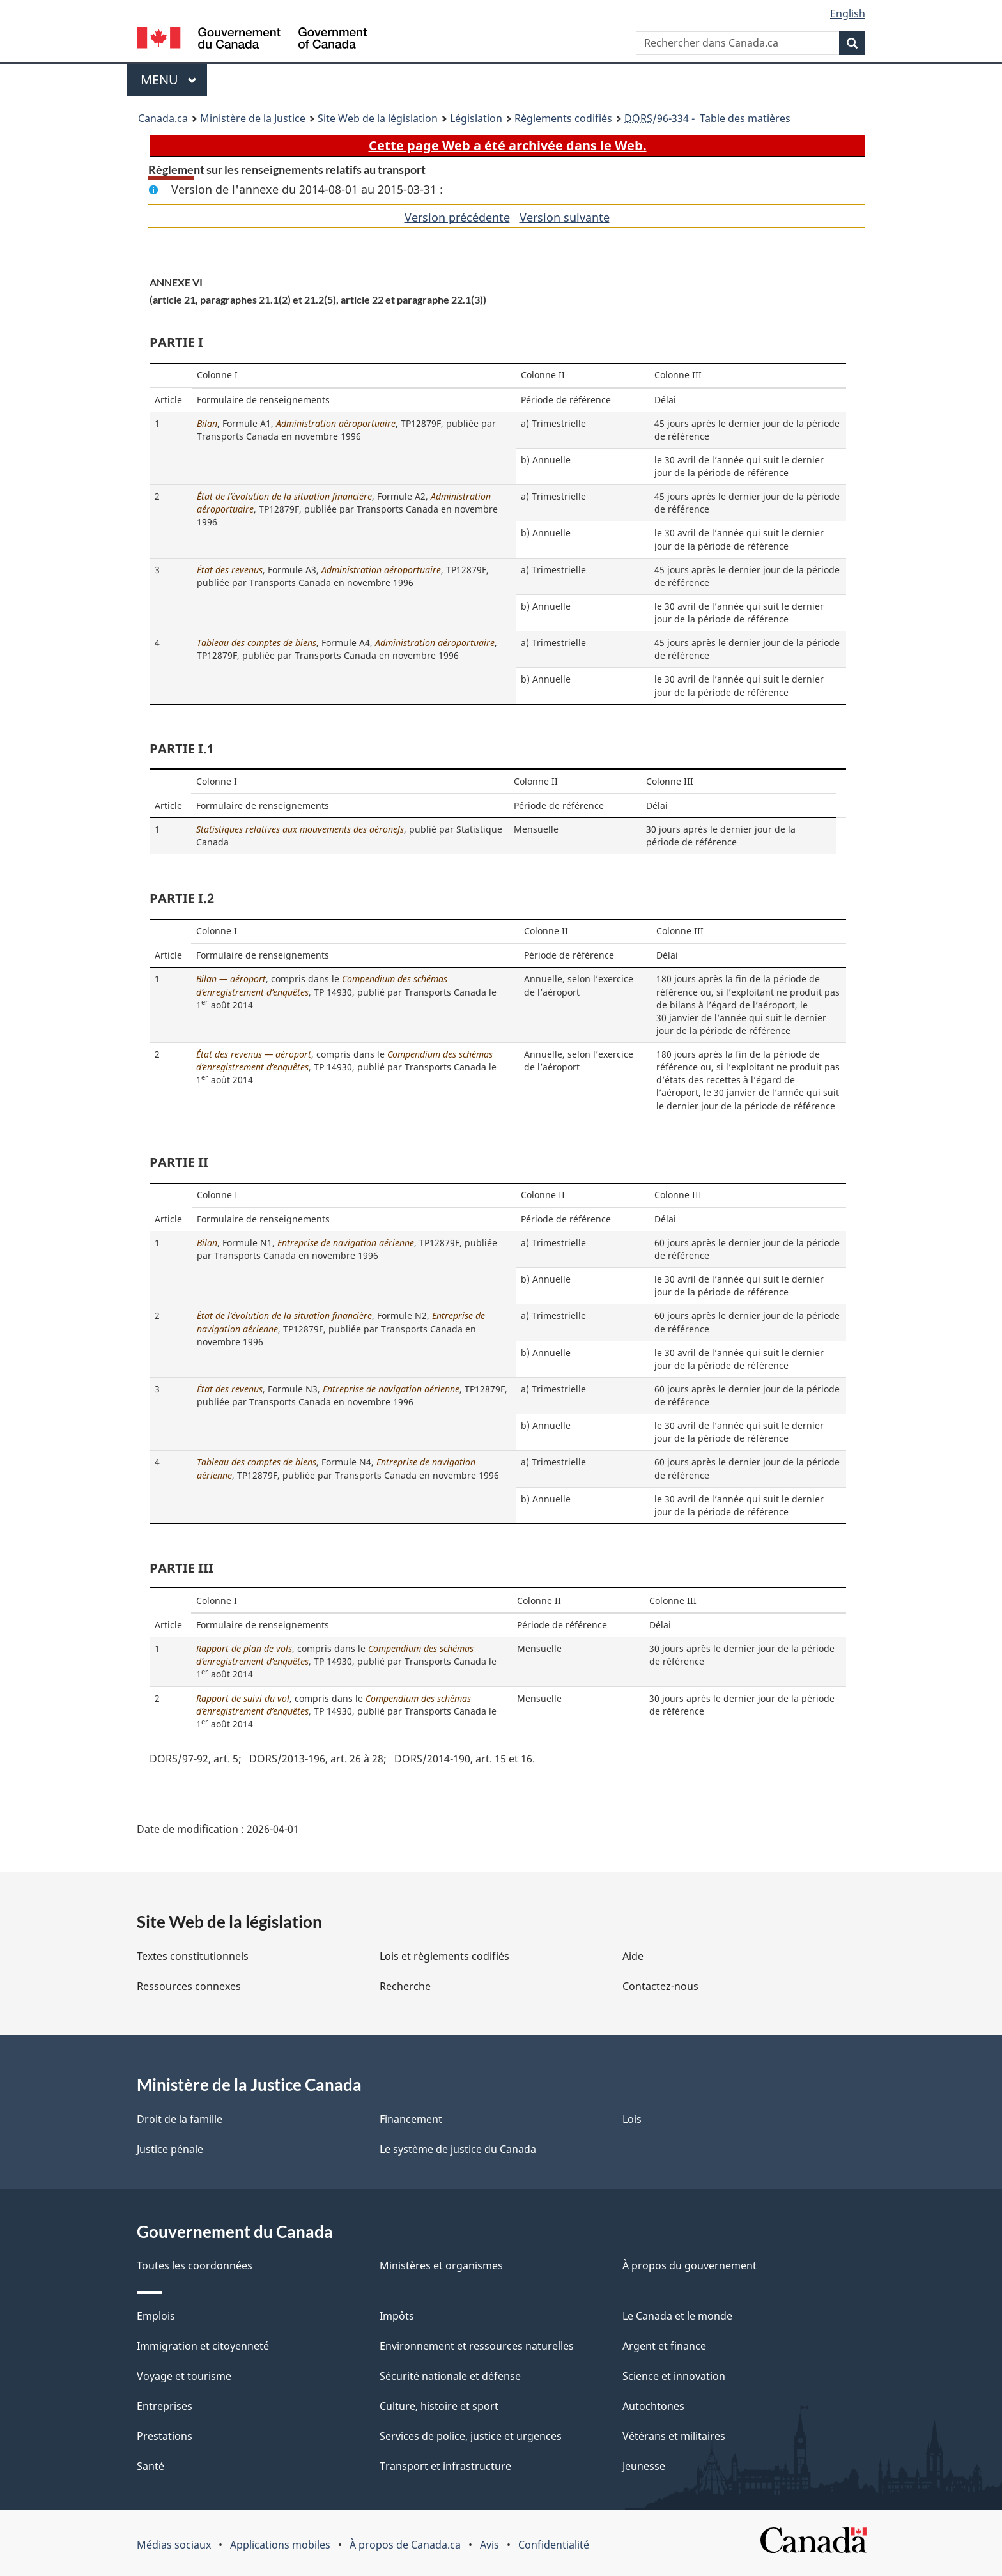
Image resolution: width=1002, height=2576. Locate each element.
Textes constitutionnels (193, 1956)
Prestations (164, 2436)
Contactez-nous (660, 1986)
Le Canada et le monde (677, 2316)
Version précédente (457, 217)
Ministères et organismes (441, 2265)
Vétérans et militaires (673, 2436)
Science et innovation (673, 2376)
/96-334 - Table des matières (707, 118)
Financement (411, 2119)
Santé (150, 2466)
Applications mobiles (280, 2545)
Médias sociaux (174, 2545)
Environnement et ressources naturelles (477, 2346)
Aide (633, 1956)
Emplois (156, 2316)
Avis (489, 2545)
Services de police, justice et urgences (471, 2436)
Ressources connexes (189, 1986)
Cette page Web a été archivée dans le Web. (508, 145)
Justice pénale (170, 2149)
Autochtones (653, 2406)
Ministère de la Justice (252, 118)
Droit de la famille (179, 2119)
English (847, 13)
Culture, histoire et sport (439, 2406)
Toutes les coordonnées (194, 2265)
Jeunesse (643, 2466)
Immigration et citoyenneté (203, 2346)
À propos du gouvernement (689, 2265)
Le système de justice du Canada (458, 2149)
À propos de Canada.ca (405, 2545)
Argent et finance (664, 2346)
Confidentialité (553, 2545)
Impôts (397, 2316)
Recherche (405, 1986)
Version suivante (565, 217)
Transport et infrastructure (445, 2466)
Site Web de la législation (378, 118)
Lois (632, 2119)
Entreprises (164, 2406)
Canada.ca (163, 118)
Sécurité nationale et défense (450, 2376)
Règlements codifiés (563, 118)
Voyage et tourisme (184, 2376)
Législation (476, 118)
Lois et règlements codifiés (444, 1956)
